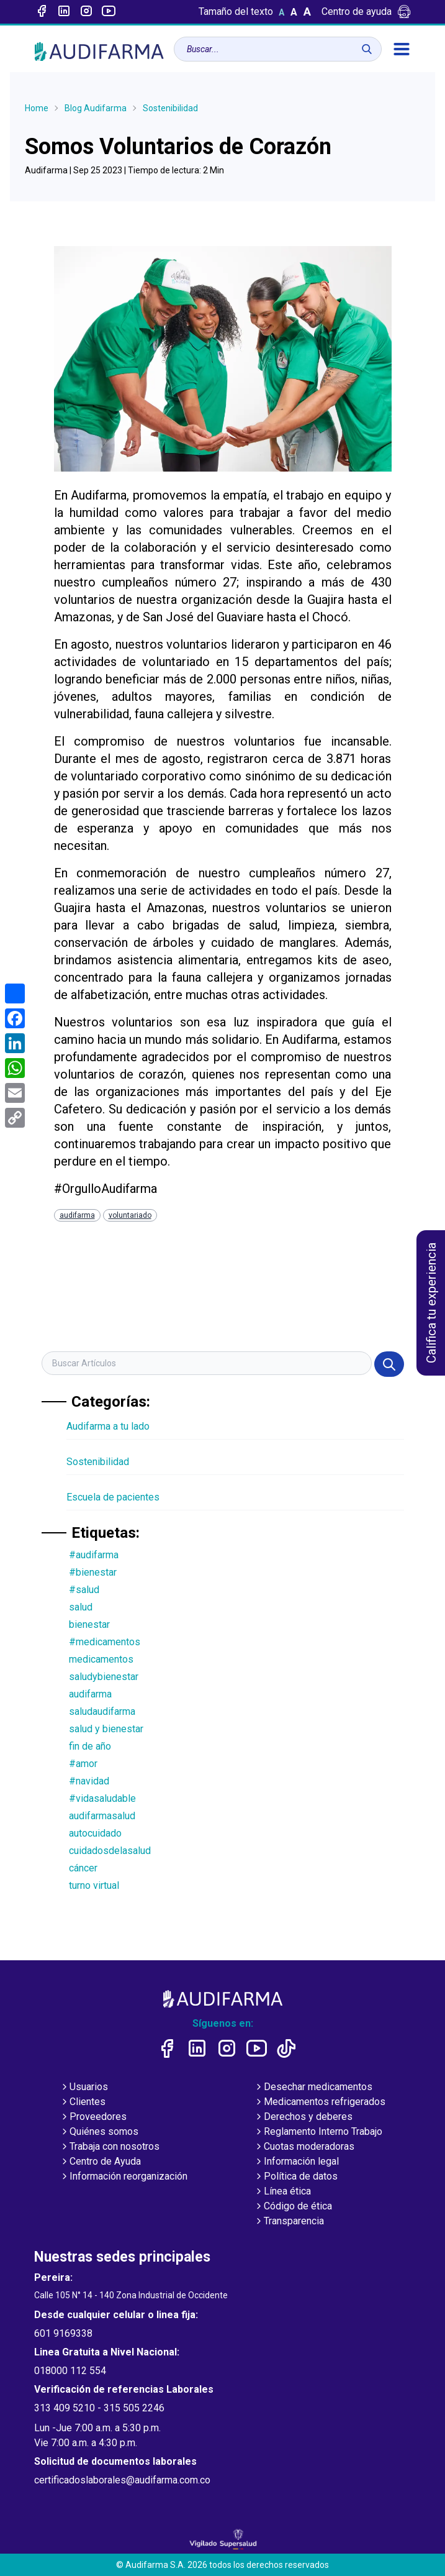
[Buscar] (367, 49)
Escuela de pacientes (113, 1497)
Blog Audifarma (96, 108)
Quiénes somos (99, 2132)
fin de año (90, 1746)
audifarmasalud (102, 1816)
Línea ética (282, 2192)
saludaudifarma (102, 1711)
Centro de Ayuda (100, 2162)
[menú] (401, 49)
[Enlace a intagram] (86, 12)
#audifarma (94, 1555)
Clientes (83, 2102)
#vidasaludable (102, 1798)
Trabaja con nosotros (110, 2147)
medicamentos (101, 1659)
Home (36, 108)
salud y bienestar (106, 1729)
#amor (83, 1764)
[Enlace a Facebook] (41, 12)
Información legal (296, 2162)
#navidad (89, 1781)
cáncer (83, 1868)
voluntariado (130, 1215)
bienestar (89, 1624)
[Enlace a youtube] (108, 12)
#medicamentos (104, 1642)
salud (80, 1607)
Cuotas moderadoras (304, 2147)
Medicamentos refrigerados (319, 2102)
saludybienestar (103, 1677)
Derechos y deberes (303, 2117)
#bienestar (93, 1572)
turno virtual (94, 1885)
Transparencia (289, 2222)
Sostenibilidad (170, 108)
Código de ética (293, 2207)
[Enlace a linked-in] (63, 12)
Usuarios (84, 2087)
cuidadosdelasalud (110, 1851)
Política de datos (296, 2177)
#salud (84, 1590)
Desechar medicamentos (313, 2087)
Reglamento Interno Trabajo (318, 2132)
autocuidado (95, 1833)
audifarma (77, 1215)
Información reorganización (123, 2177)
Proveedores (93, 2117)
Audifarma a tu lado (108, 1426)
